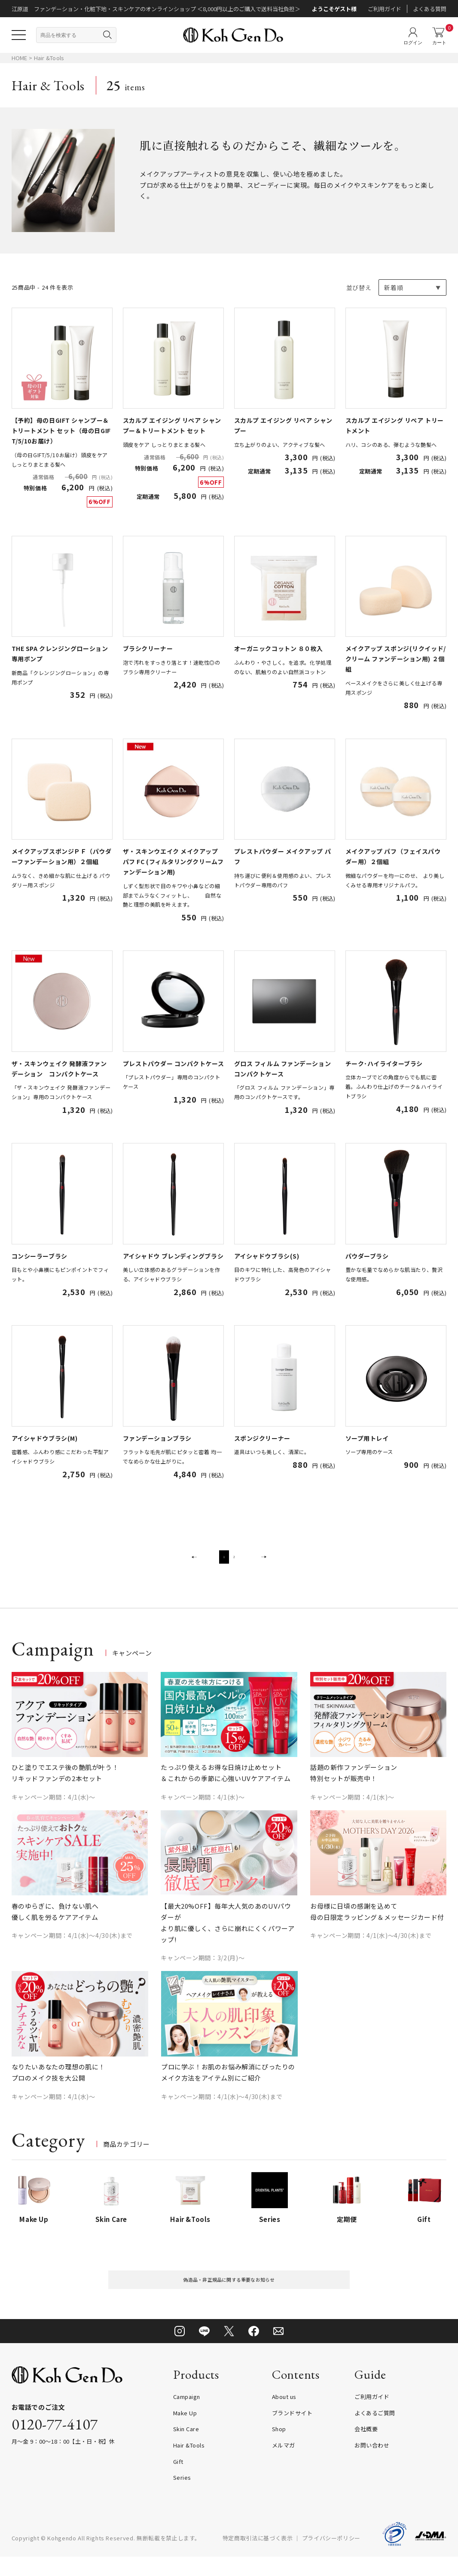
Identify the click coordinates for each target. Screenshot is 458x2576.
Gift (178, 2480)
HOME (19, 58)
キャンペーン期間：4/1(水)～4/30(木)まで (72, 1947)
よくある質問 (429, 9)
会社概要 (366, 2448)
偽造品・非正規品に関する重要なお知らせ (229, 2295)
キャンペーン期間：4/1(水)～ (53, 1809)
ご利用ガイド (384, 9)
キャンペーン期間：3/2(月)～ (202, 1970)
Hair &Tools (49, 58)
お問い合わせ (371, 2464)
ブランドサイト (292, 2432)
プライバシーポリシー (331, 2557)
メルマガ (283, 2464)
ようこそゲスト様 (334, 9)
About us (284, 2415)
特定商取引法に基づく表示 (258, 2557)
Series (182, 2497)
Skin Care (186, 2448)
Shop (279, 2448)
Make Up (185, 2432)
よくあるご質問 (374, 2432)
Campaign (186, 2415)
